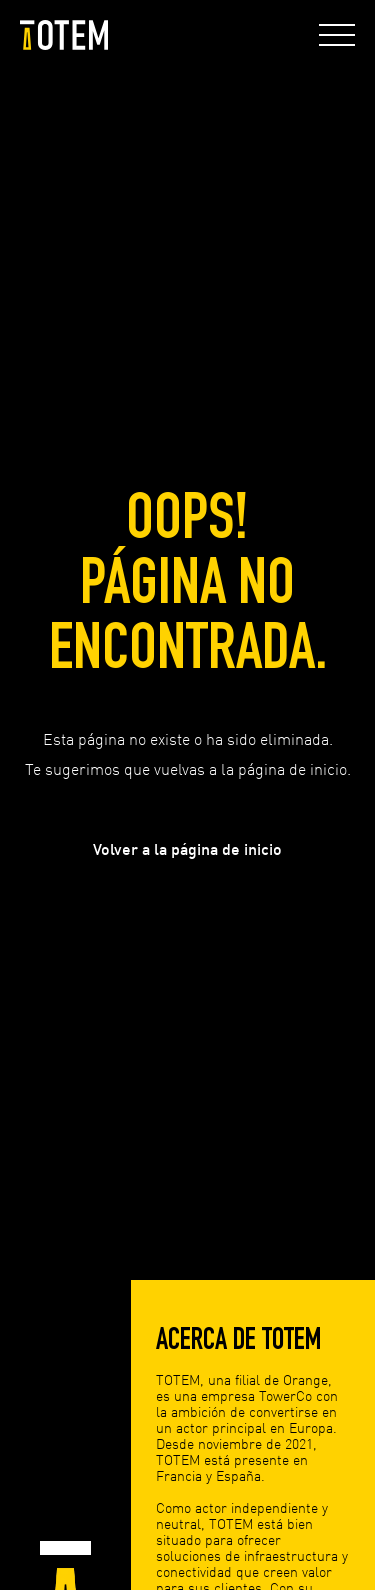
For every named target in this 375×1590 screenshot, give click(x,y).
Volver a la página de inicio (187, 848)
